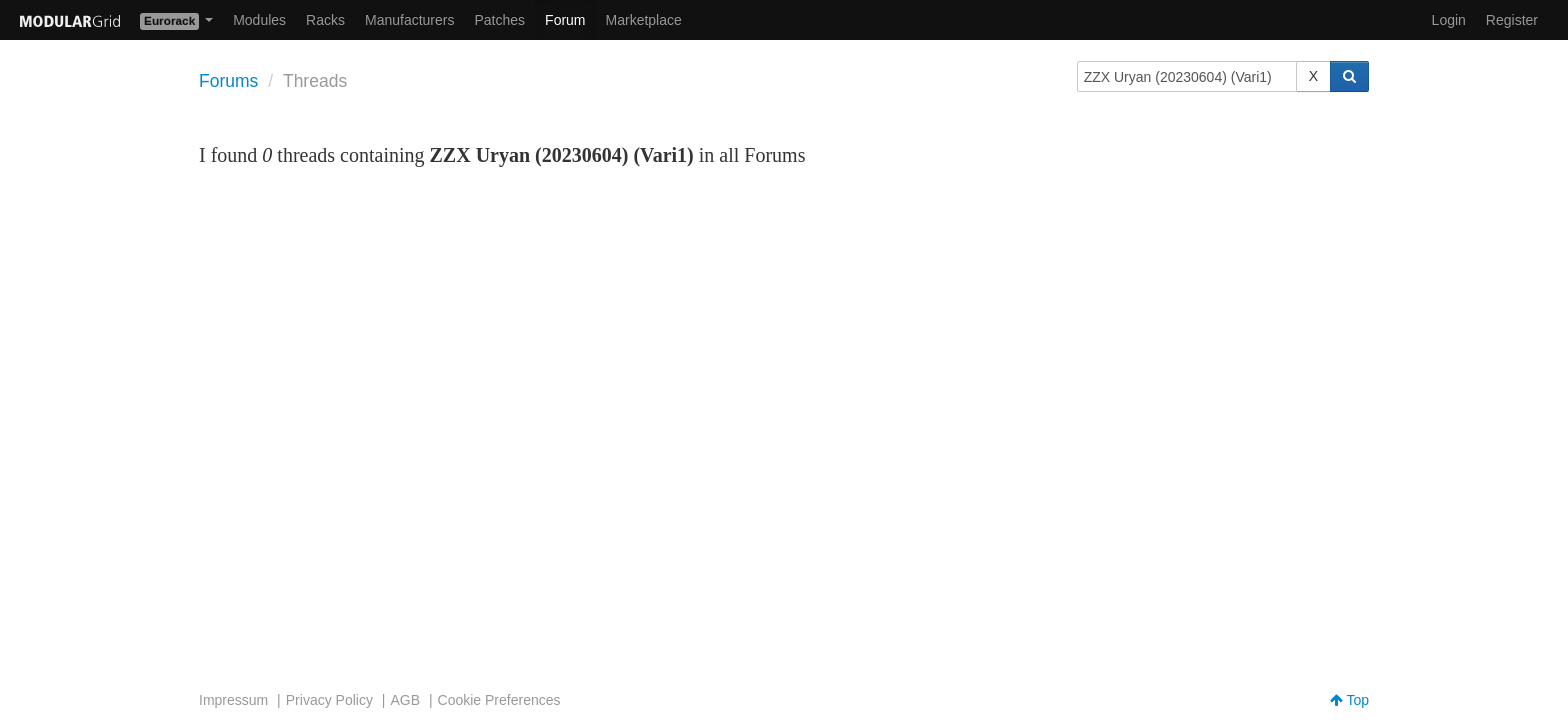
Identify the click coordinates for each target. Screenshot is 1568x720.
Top (1349, 700)
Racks (325, 20)
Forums (228, 81)
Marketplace (644, 20)
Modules (259, 20)
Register (1512, 20)
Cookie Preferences (499, 700)
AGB (405, 700)
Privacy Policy (329, 700)
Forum (565, 20)
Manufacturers (409, 20)
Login (1449, 20)
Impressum (233, 700)
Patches (499, 20)
